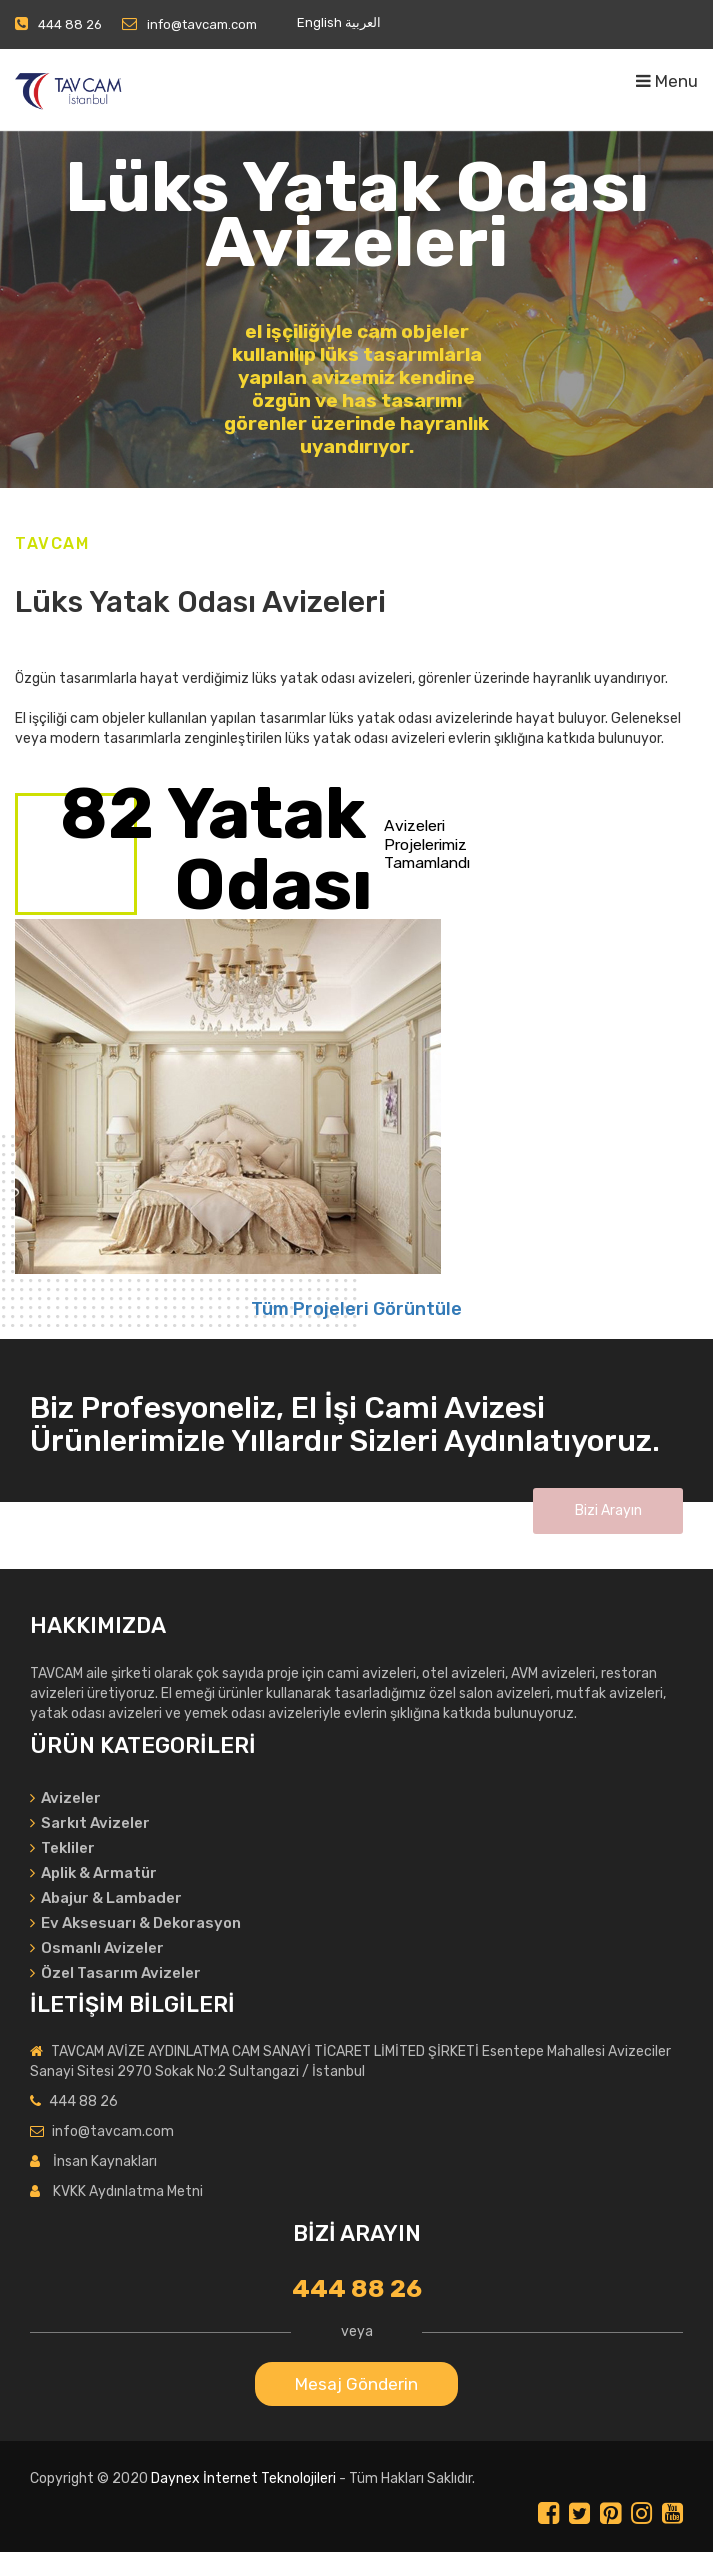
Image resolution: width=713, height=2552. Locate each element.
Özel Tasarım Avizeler (115, 1973)
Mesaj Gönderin (356, 2384)
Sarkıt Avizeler (90, 1823)
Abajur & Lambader (106, 1898)
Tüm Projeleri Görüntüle (356, 1309)
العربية (363, 22)
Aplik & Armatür (93, 1873)
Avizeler (65, 1798)
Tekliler (62, 1848)
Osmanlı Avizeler (97, 1948)
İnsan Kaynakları (105, 2161)
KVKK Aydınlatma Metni (128, 2191)
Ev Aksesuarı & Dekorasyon (135, 1923)
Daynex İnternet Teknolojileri (243, 2478)
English (319, 22)
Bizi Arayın (608, 1510)
